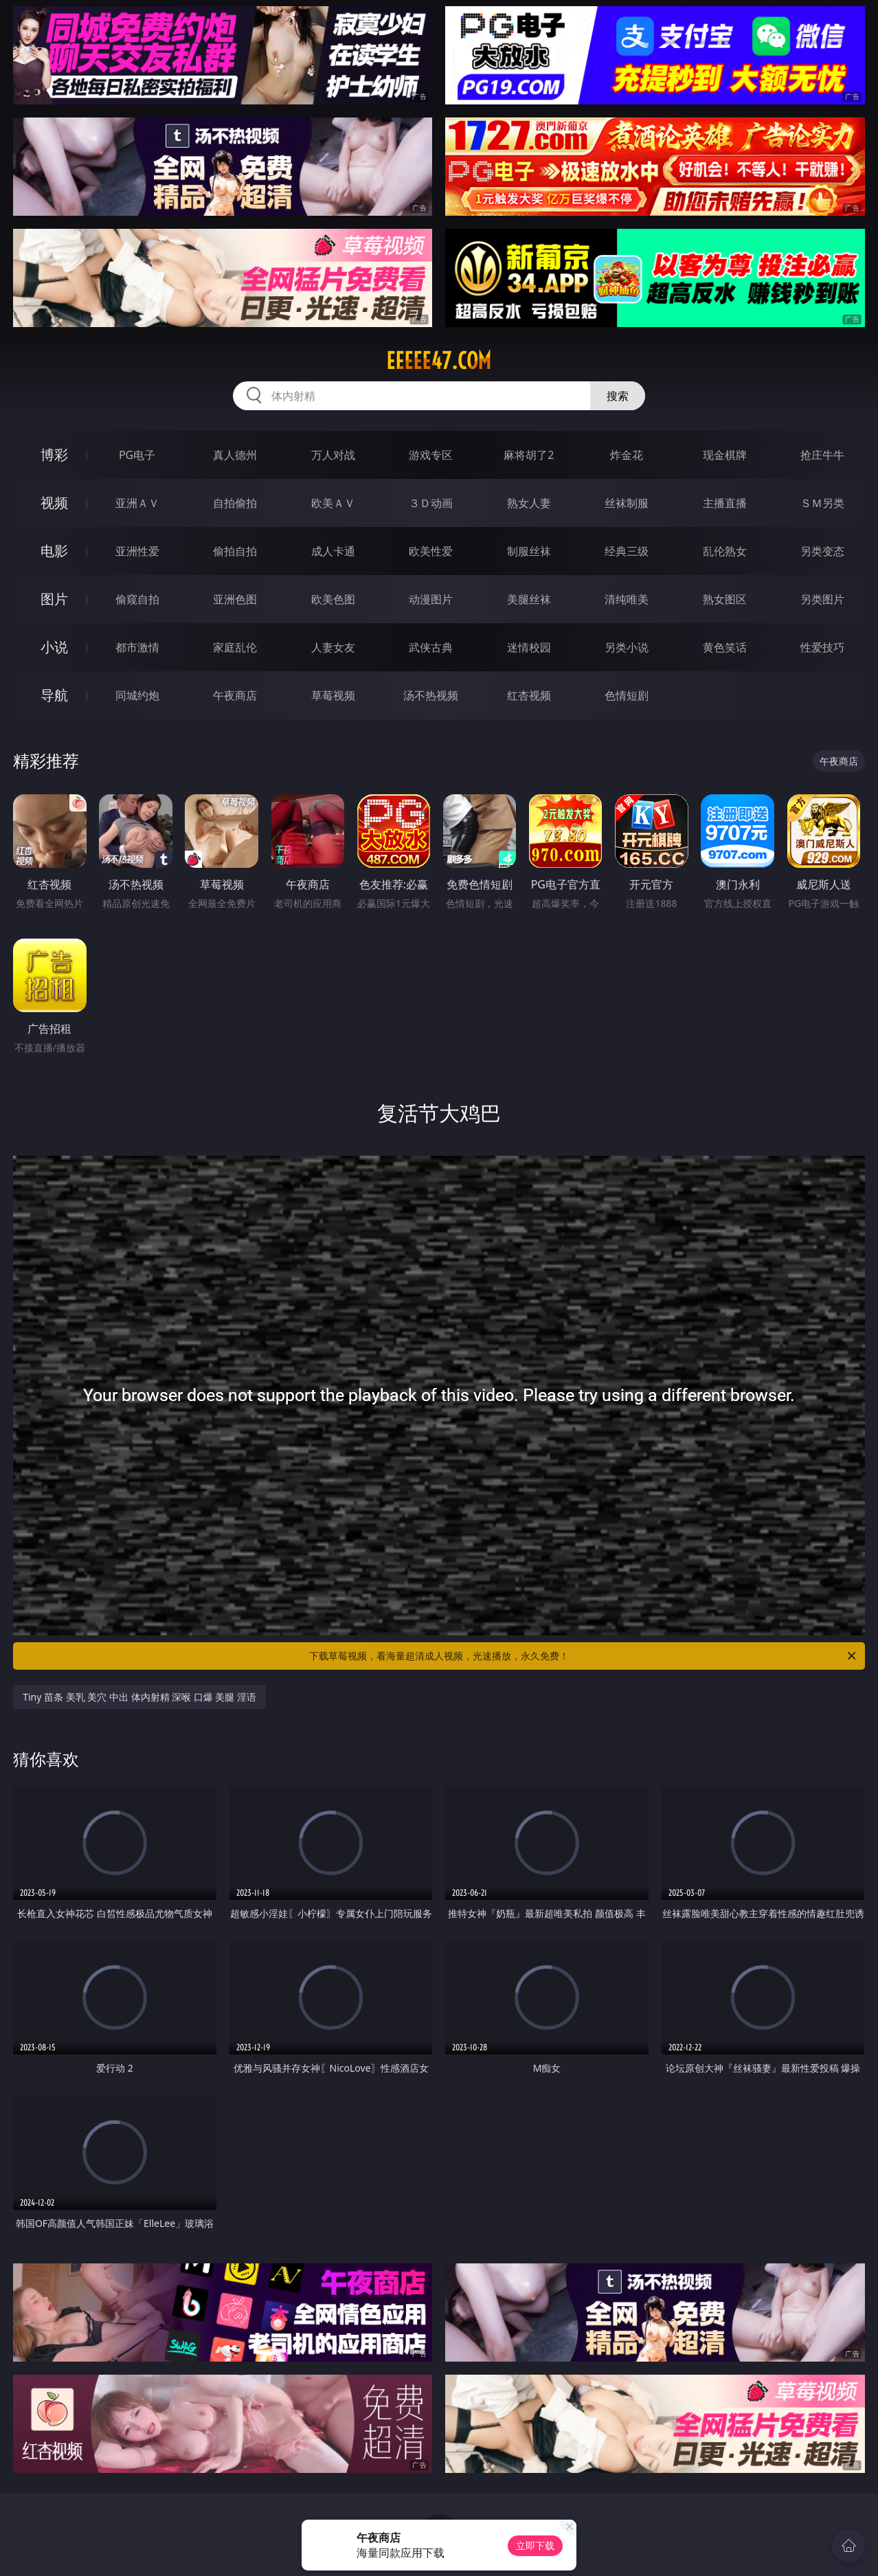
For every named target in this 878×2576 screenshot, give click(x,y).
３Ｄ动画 (431, 503)
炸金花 (626, 454)
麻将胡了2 (529, 454)
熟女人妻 (529, 503)
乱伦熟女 (725, 551)
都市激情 (137, 647)
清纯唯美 (627, 599)
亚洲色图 (235, 599)
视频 (54, 502)
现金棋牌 (725, 454)
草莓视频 (333, 695)
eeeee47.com (438, 360)
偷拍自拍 (235, 551)
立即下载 (535, 2545)
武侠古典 (431, 647)
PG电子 (137, 454)
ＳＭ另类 (822, 503)
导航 (54, 695)
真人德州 (235, 454)
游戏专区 (431, 454)
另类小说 (627, 647)
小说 (54, 647)
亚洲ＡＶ (137, 503)
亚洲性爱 (137, 551)
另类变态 (822, 551)
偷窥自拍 (137, 599)
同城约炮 (137, 695)
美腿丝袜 (529, 599)
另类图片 (822, 599)
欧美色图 (333, 599)
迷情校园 (529, 647)
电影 (54, 550)
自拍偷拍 (235, 503)
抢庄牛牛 (822, 454)
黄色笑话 (725, 647)
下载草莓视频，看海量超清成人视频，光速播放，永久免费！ (583, 1656)
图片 (54, 599)
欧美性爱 (431, 551)
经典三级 (627, 551)
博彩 (54, 454)
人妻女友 (333, 647)
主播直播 (725, 503)
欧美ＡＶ (333, 503)
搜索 (618, 395)
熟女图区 (725, 599)
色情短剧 (627, 695)
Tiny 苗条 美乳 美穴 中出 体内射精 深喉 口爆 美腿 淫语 (139, 1696)
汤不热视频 (430, 695)
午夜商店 (235, 695)
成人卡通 (333, 551)
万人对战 (333, 454)
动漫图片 (431, 599)
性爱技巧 (822, 647)
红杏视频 (529, 695)
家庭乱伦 (235, 647)
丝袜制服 (627, 503)
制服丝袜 (529, 551)
